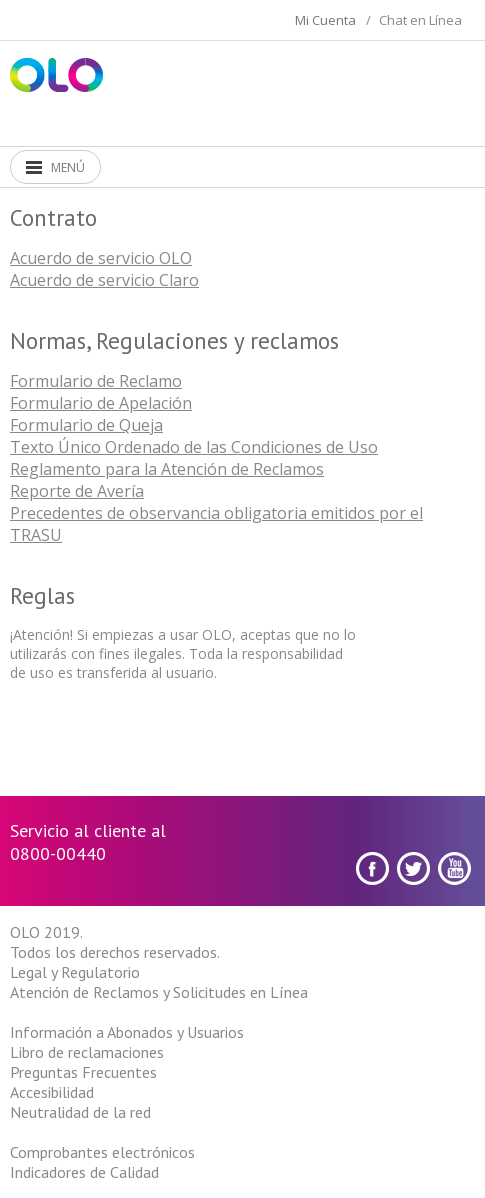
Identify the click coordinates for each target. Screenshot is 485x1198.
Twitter (413, 868)
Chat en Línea (420, 20)
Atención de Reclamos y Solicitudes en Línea (159, 992)
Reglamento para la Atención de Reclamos (167, 469)
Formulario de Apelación (101, 403)
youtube (454, 868)
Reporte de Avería (77, 491)
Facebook (372, 868)
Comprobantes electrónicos (102, 1152)
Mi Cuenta (325, 20)
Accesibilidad (52, 1092)
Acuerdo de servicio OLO (101, 258)
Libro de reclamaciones (87, 1052)
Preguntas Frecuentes (83, 1072)
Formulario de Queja (86, 425)
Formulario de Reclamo (96, 381)
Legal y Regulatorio (75, 972)
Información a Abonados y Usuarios (127, 1032)
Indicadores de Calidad (84, 1172)
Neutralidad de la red (80, 1112)
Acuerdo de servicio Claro (104, 280)
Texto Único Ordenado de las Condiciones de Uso (194, 447)
